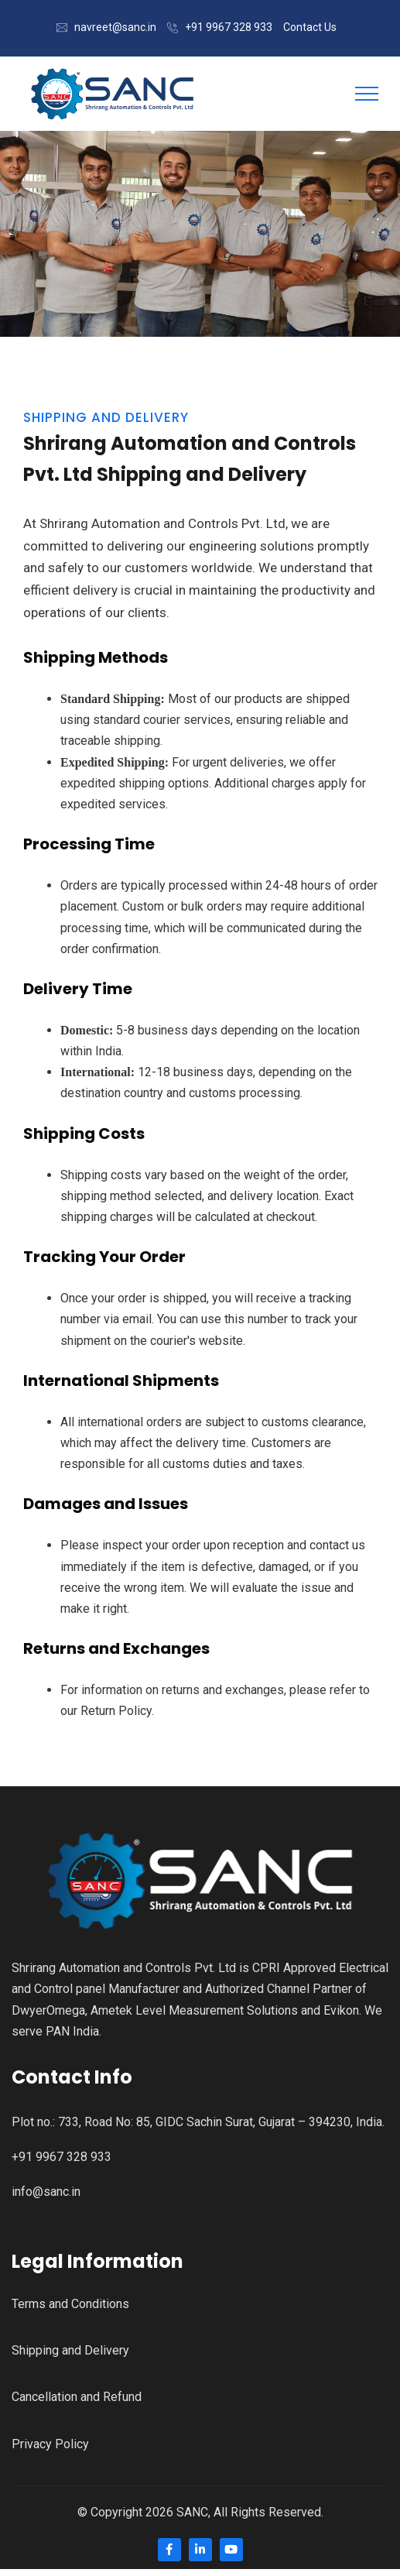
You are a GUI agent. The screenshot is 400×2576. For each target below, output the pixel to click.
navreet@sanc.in (115, 27)
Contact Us (310, 27)
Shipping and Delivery (70, 2350)
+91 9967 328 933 (228, 27)
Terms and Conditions (70, 2303)
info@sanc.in (46, 2191)
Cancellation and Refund (77, 2396)
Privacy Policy (50, 2444)
